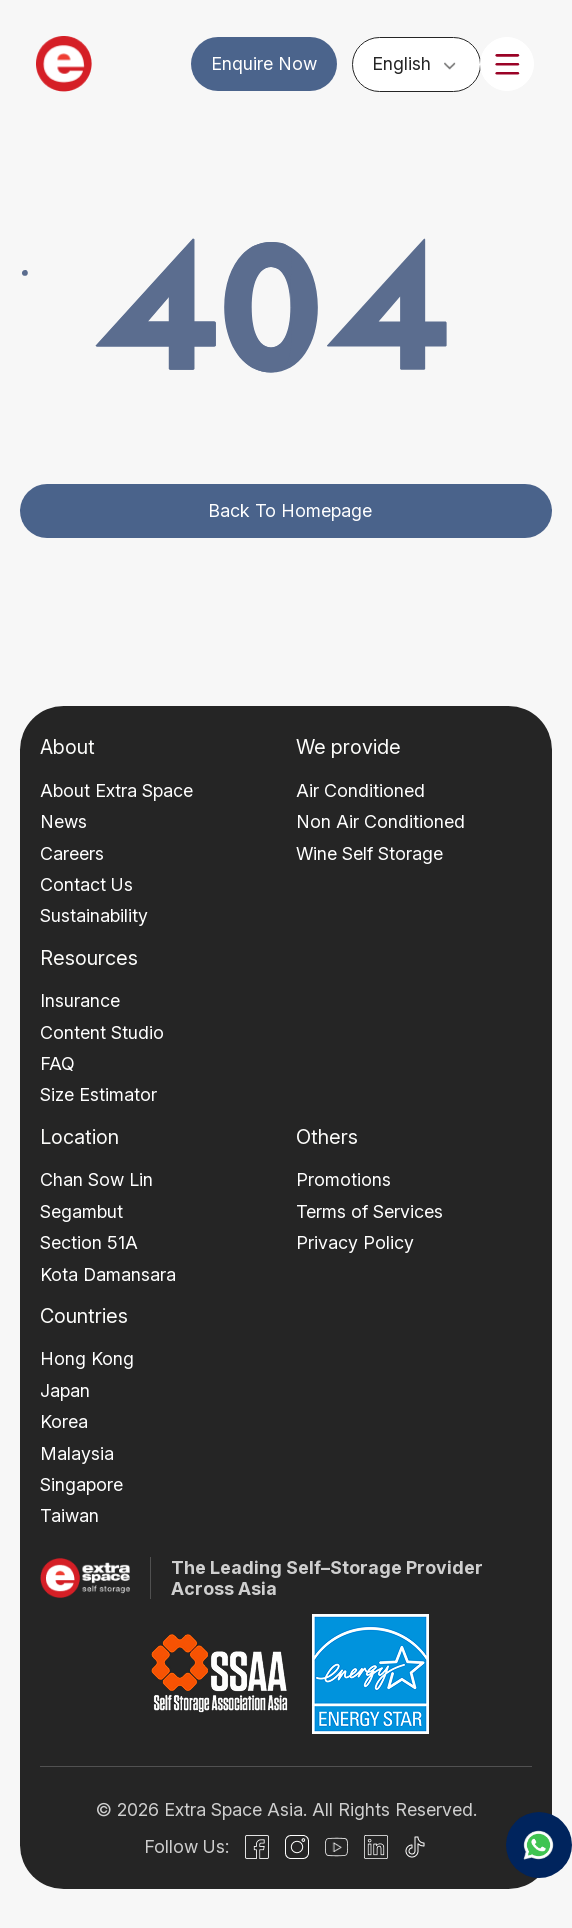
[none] (416, 63)
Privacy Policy (355, 1242)
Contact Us (86, 884)
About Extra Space (116, 790)
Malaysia (77, 1453)
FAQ (57, 1063)
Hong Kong (87, 1358)
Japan (65, 1390)
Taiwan (69, 1515)
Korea (64, 1421)
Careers (72, 853)
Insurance (80, 1000)
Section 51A (89, 1242)
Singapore (81, 1484)
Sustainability (94, 915)
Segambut (81, 1211)
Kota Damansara (108, 1274)
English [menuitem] (402, 63)
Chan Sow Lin (96, 1179)
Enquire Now (264, 63)
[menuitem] (416, 63)
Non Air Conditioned (380, 821)
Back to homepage (290, 510)
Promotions (343, 1179)
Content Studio (102, 1032)
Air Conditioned (360, 790)
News (63, 821)
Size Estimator (98, 1094)
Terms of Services (369, 1211)
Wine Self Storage (369, 853)
